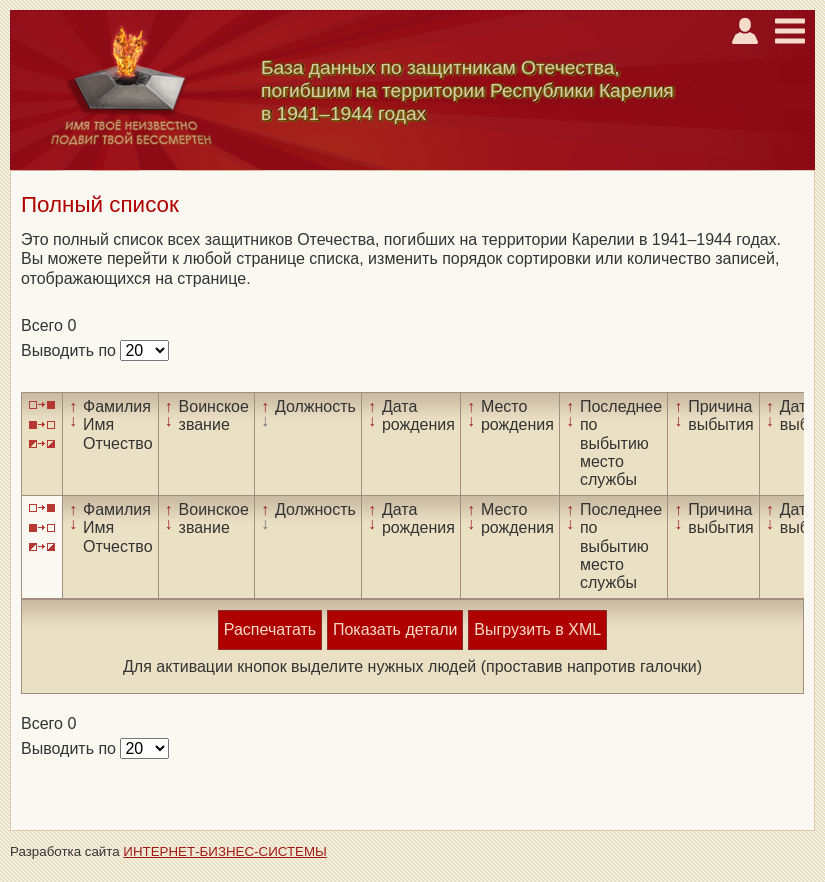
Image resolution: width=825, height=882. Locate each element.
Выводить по (70, 350)
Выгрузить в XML (537, 629)
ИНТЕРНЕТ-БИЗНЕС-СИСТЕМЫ (225, 851)
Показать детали (395, 629)
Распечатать (270, 629)
